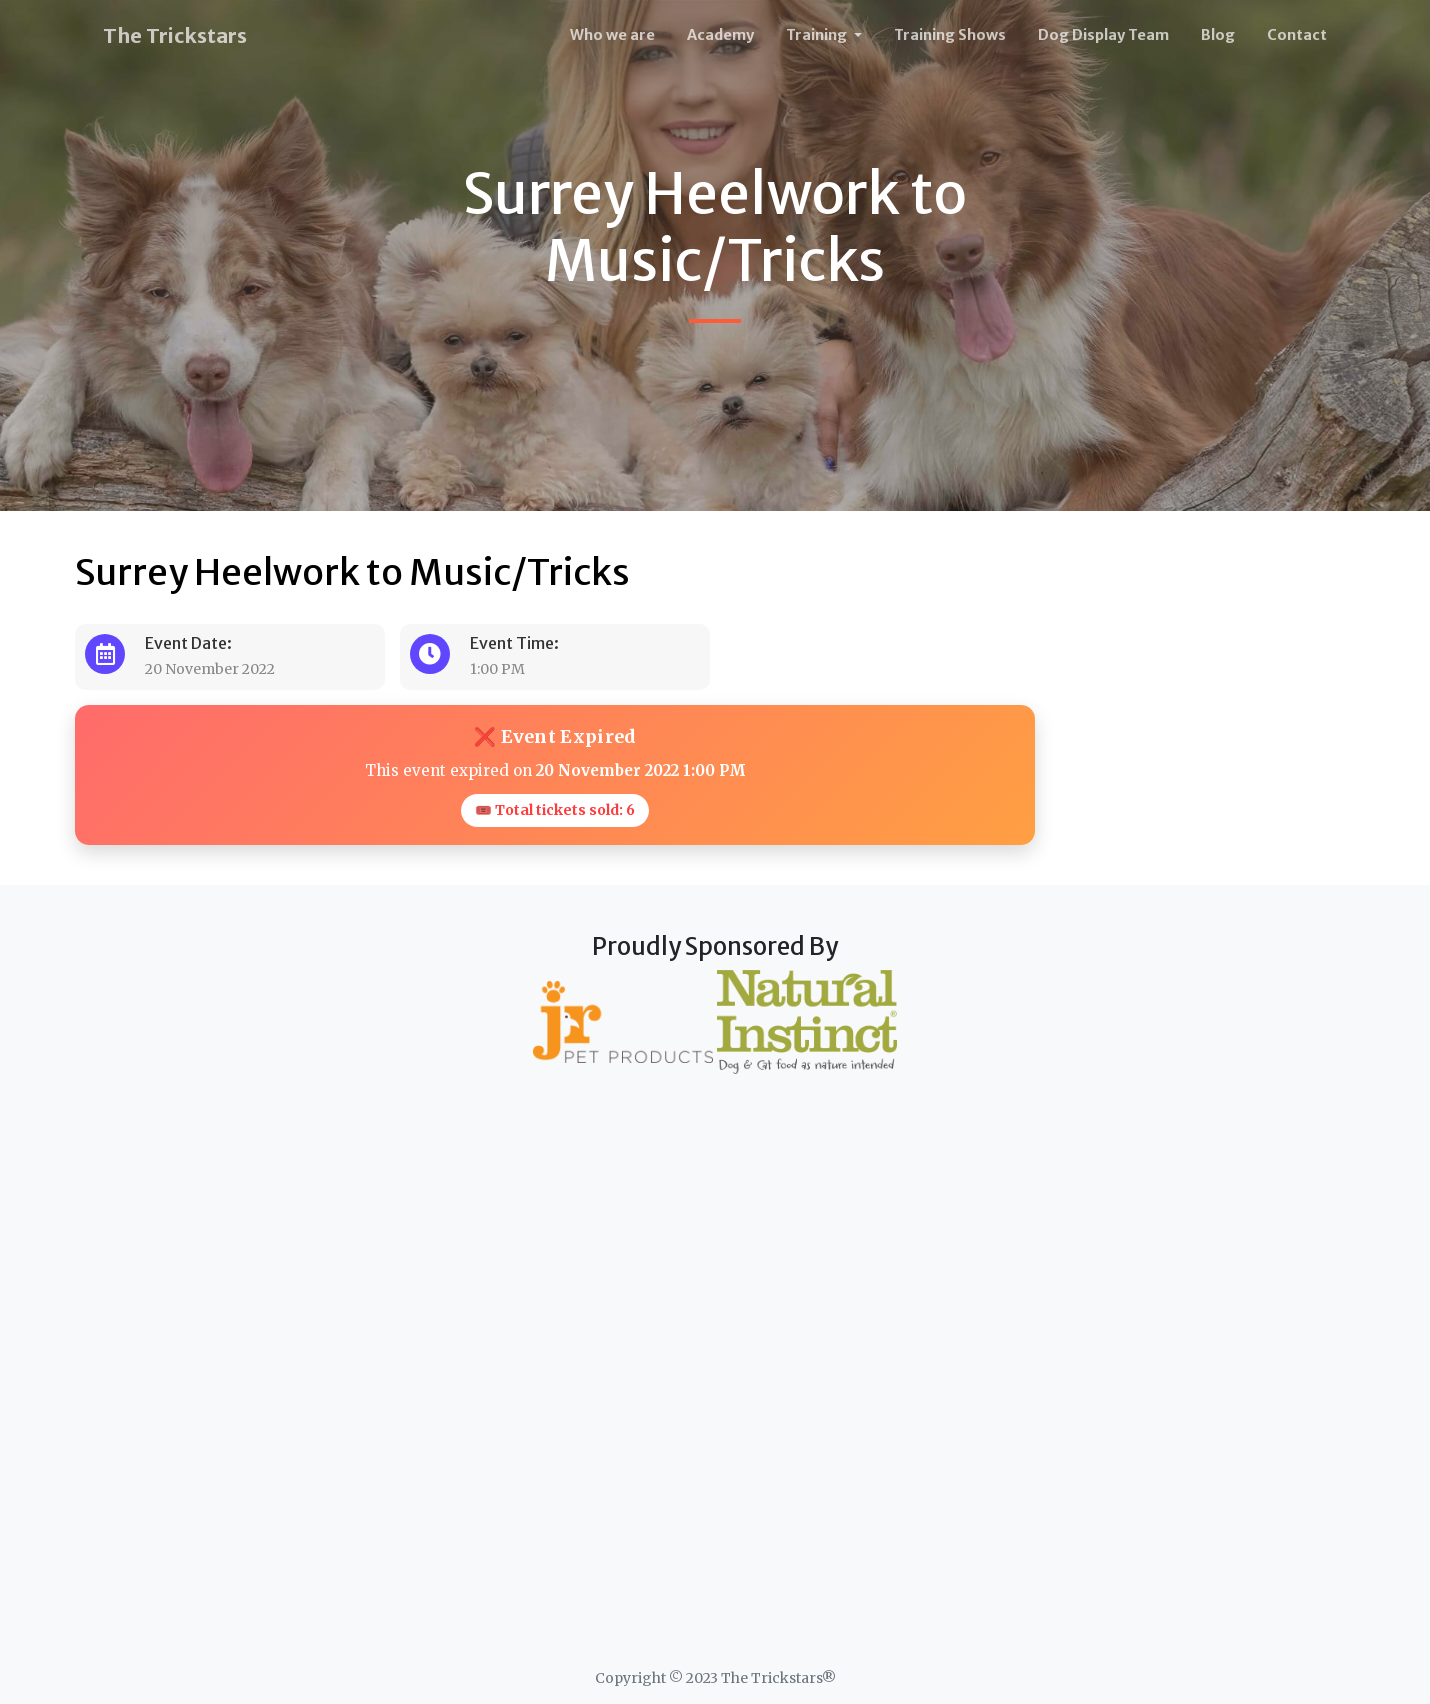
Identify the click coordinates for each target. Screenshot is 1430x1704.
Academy (720, 35)
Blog (1218, 35)
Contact (1297, 35)
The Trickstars (175, 35)
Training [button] (818, 35)
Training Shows (950, 35)
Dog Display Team (1103, 35)
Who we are (612, 35)
